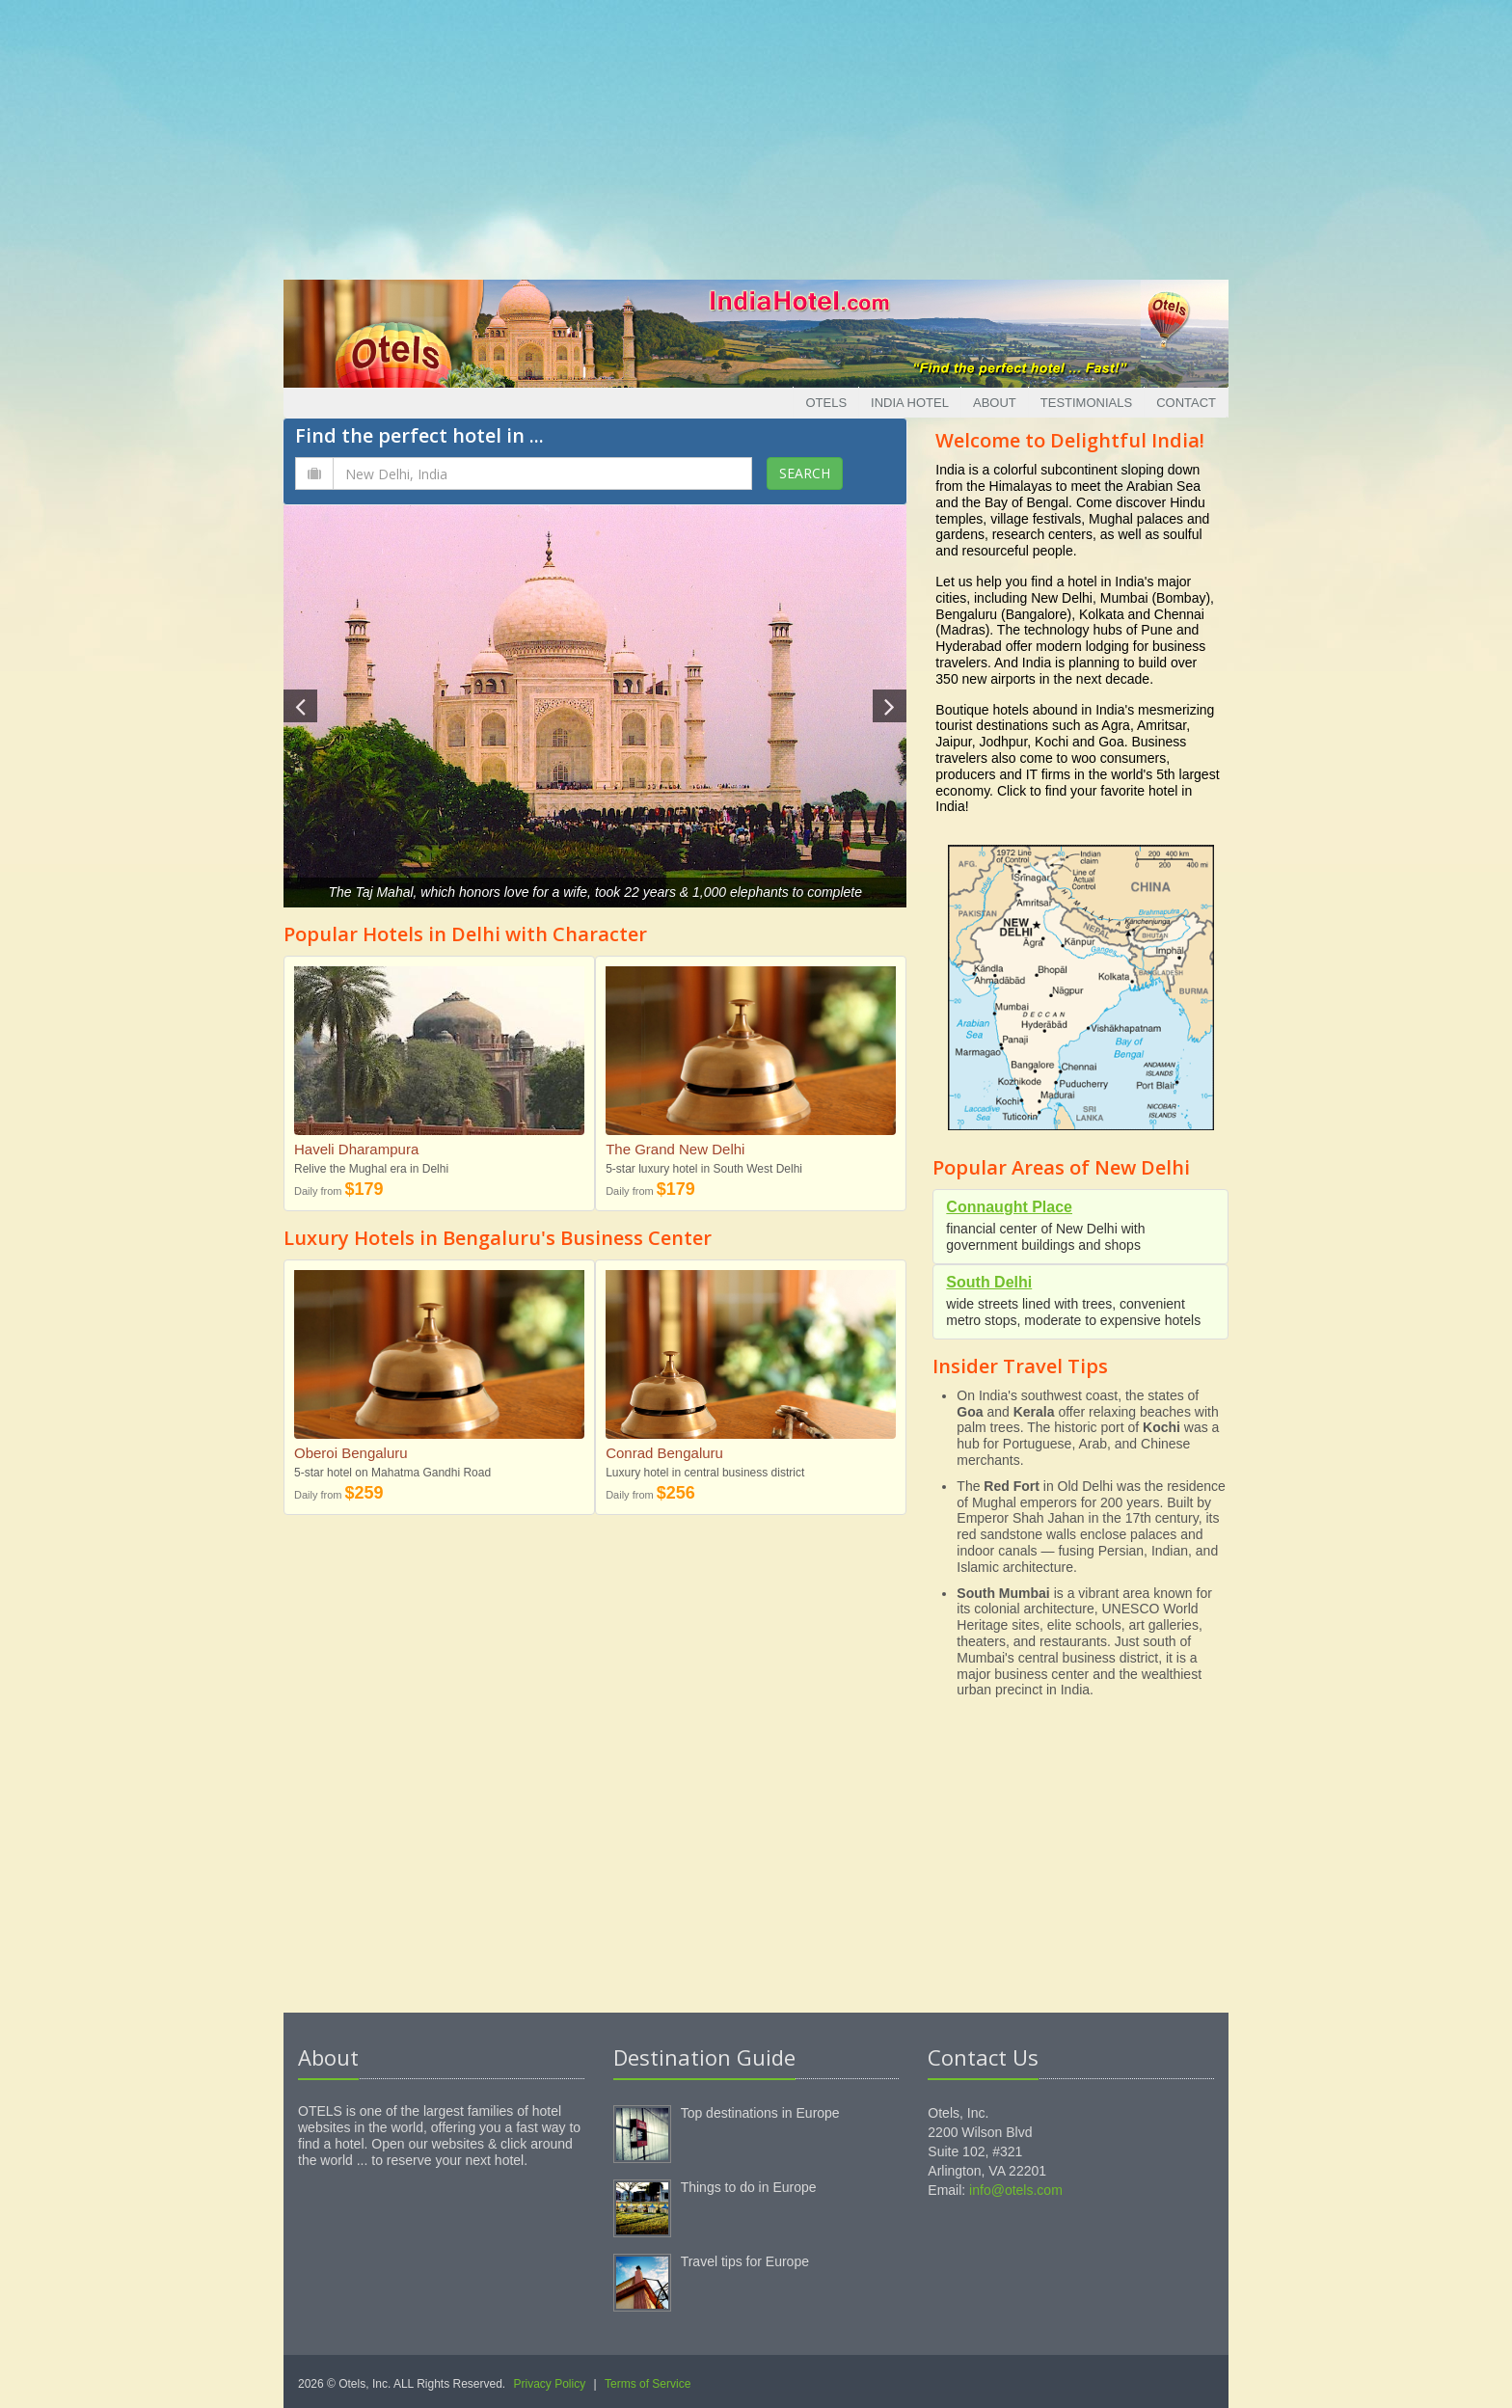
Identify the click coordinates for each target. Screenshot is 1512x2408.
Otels (826, 402)
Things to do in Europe (749, 2187)
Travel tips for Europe (745, 2261)
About (994, 402)
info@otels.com (1016, 2190)
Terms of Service (647, 2384)
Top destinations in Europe (760, 2113)
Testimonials (1086, 402)
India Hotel (910, 402)
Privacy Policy (550, 2384)
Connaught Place (1009, 1207)
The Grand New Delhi (675, 1149)
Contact (1186, 402)
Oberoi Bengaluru (351, 1453)
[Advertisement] (756, 135)
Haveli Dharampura (356, 1149)
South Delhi (989, 1282)
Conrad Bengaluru (664, 1453)
